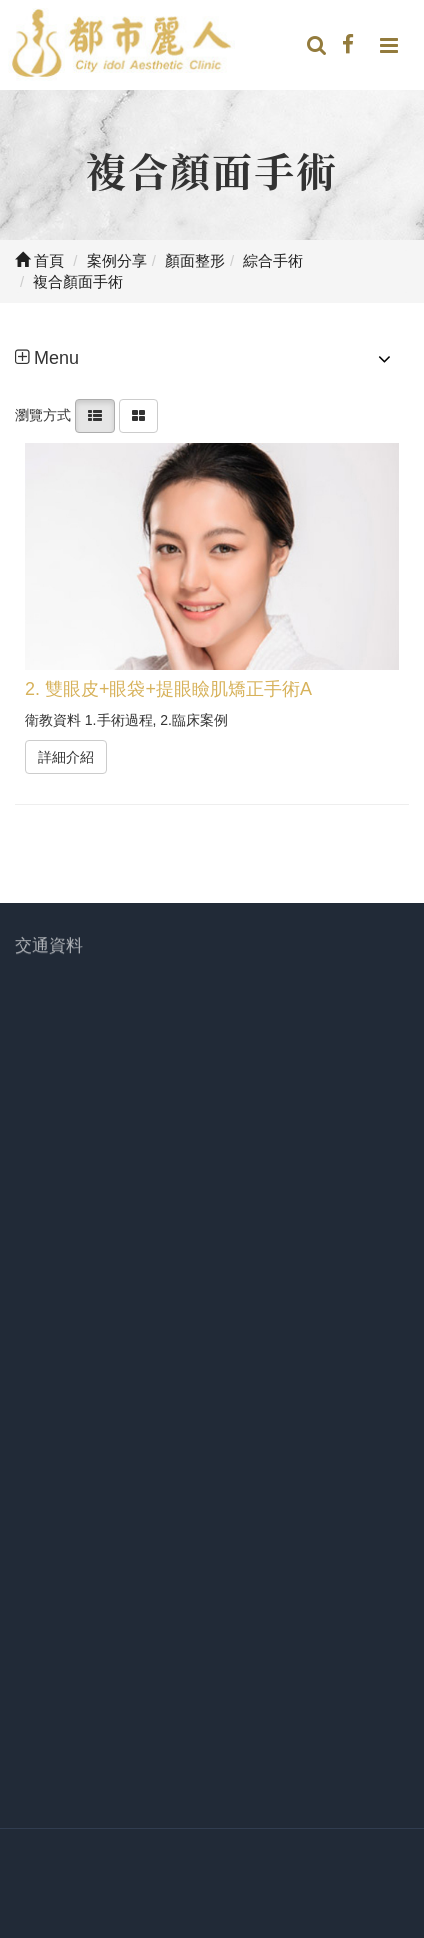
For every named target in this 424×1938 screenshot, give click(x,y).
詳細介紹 (66, 757)
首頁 (39, 260)
